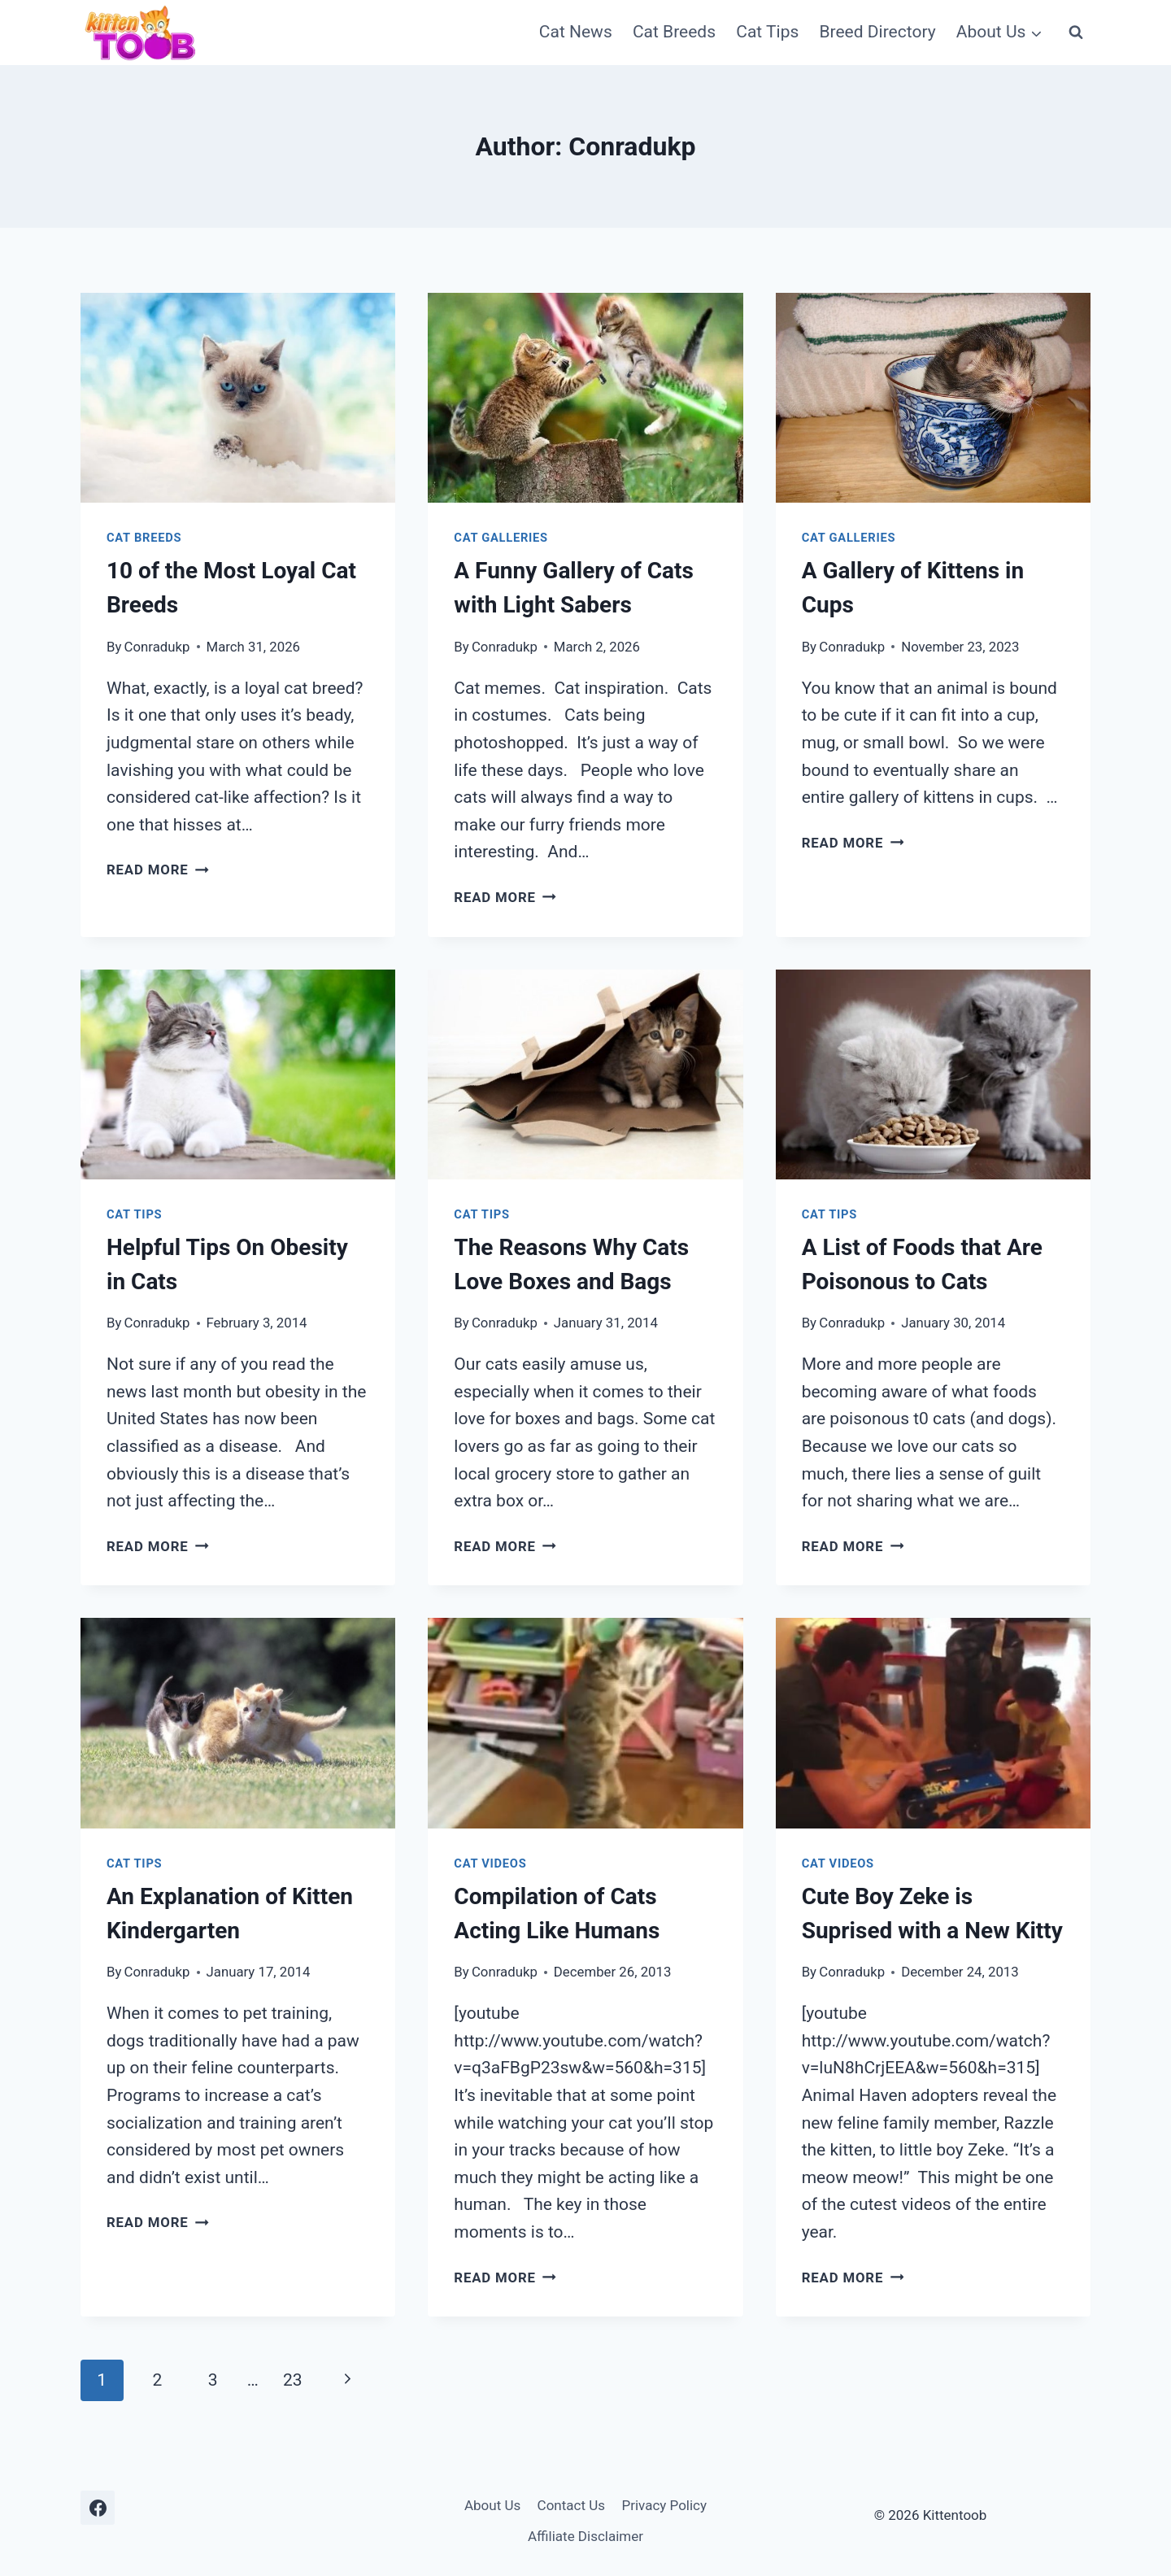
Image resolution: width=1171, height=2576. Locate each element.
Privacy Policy (664, 2505)
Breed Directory (877, 31)
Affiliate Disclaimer (585, 2536)
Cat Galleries (501, 537)
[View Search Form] (1075, 32)
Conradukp (157, 647)
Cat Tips (767, 31)
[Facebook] (98, 2508)
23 (293, 2380)
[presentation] (238, 398)
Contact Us (571, 2505)
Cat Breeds (674, 31)
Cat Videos (490, 1863)
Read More (158, 869)
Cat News (575, 31)
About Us (492, 2505)
